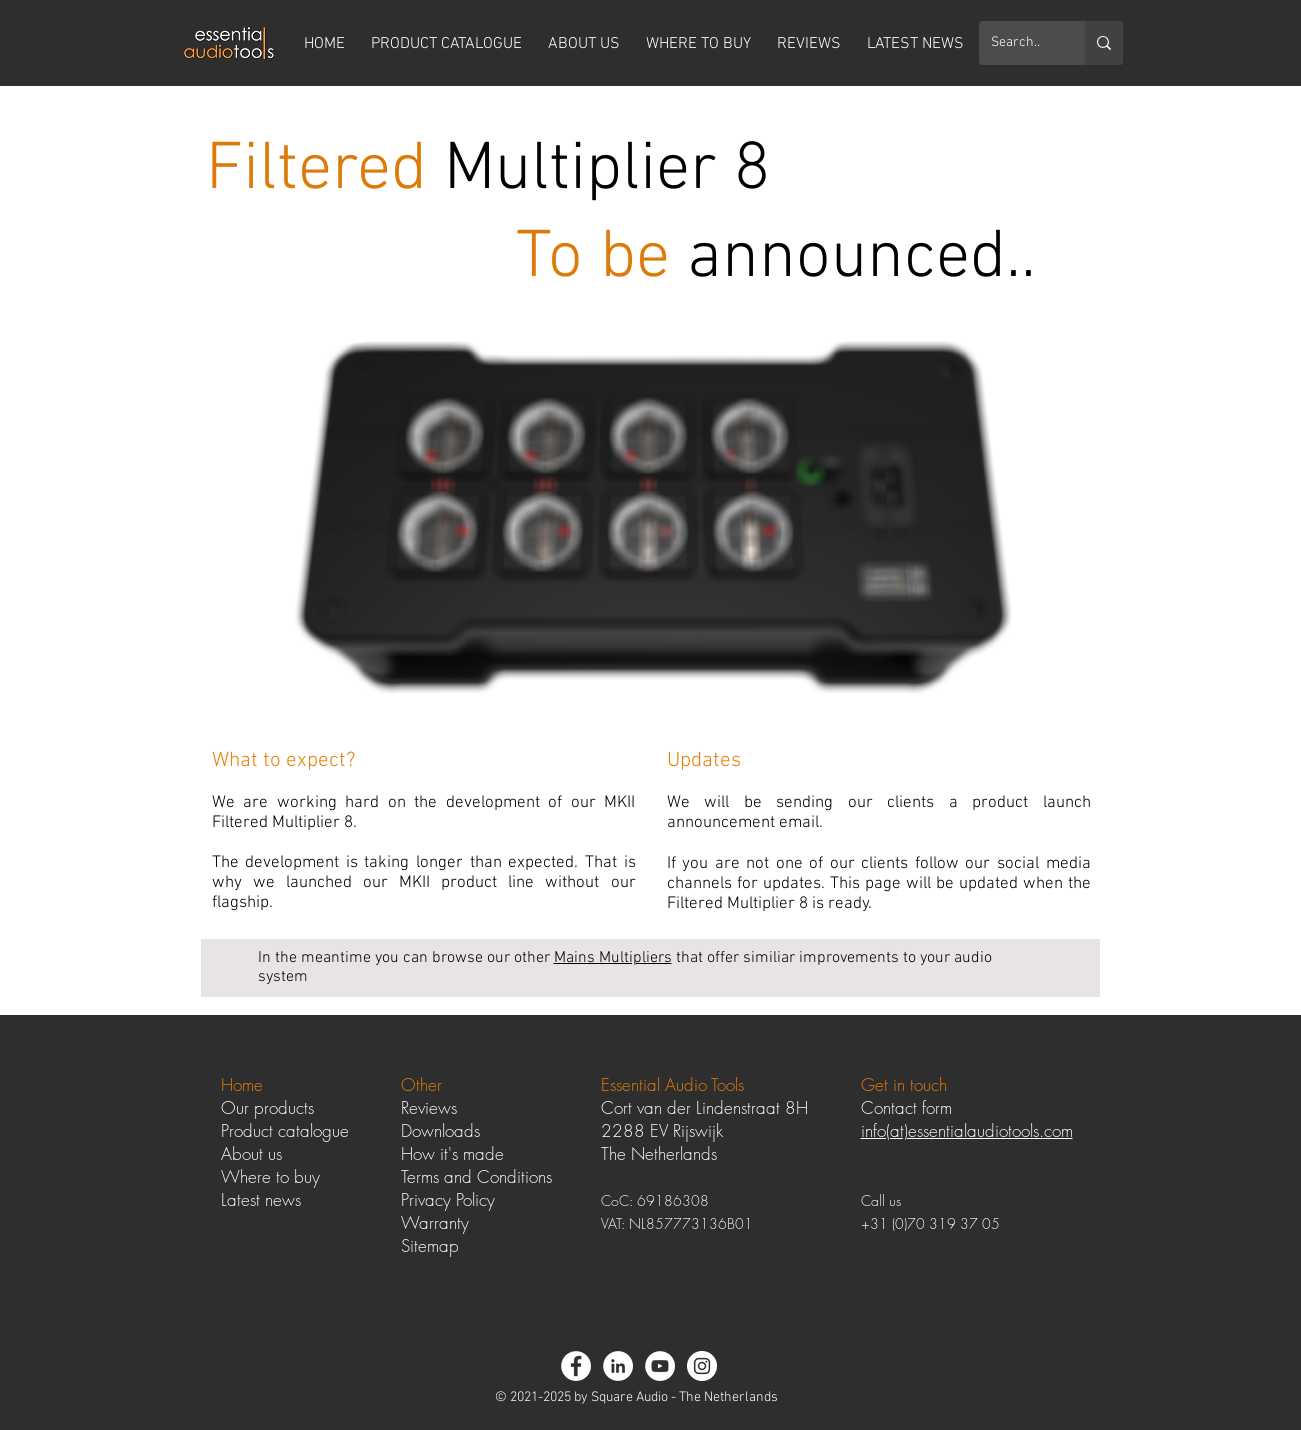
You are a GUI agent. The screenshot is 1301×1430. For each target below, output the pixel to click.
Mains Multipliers (613, 958)
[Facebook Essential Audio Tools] (576, 1366)
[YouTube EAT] (660, 1366)
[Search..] (1017, 43)
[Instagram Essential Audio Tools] (702, 1366)
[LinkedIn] (618, 1366)
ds (472, 1130)
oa (454, 1130)
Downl (423, 1130)
